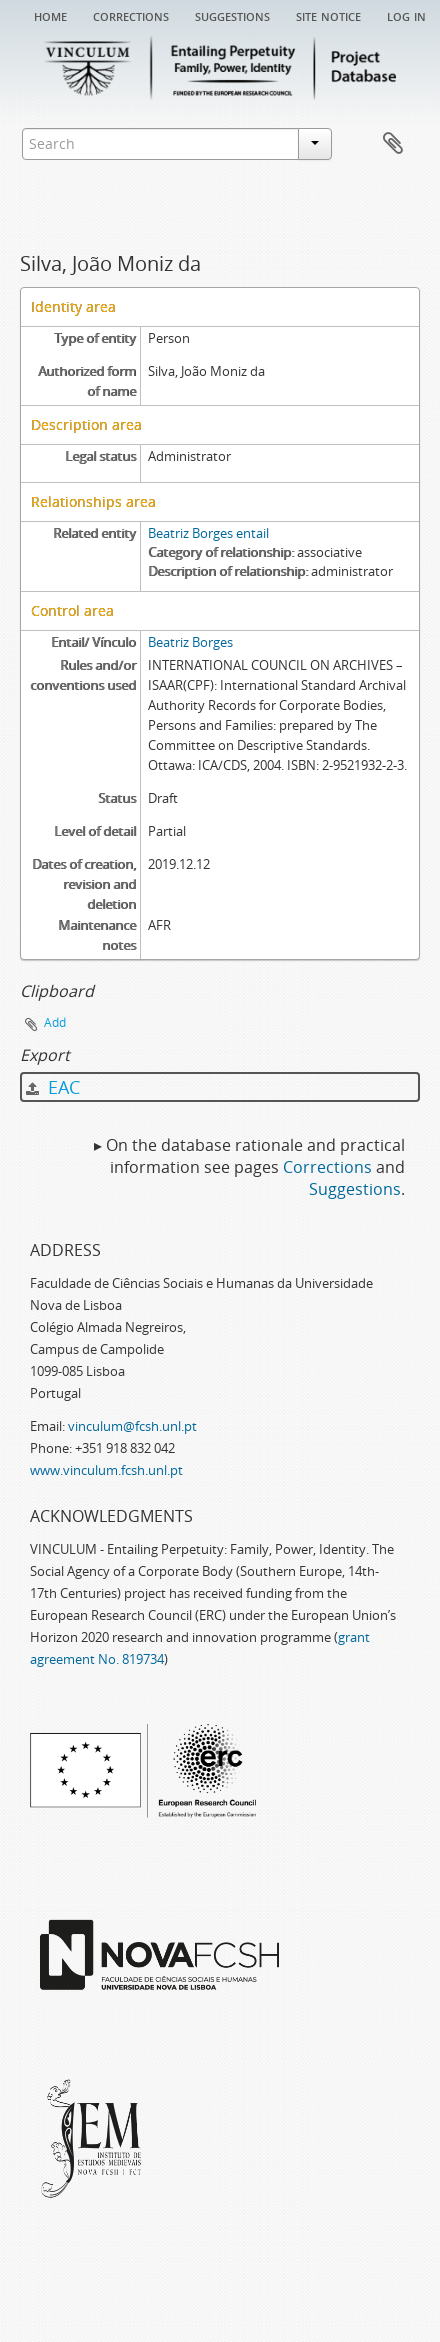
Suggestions (232, 15)
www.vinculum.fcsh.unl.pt (106, 1470)
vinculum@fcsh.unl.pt (132, 1426)
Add (55, 1022)
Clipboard (393, 144)
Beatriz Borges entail (208, 533)
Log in (406, 15)
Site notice (328, 15)
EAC (53, 1087)
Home (50, 15)
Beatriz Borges (190, 642)
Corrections (131, 15)
